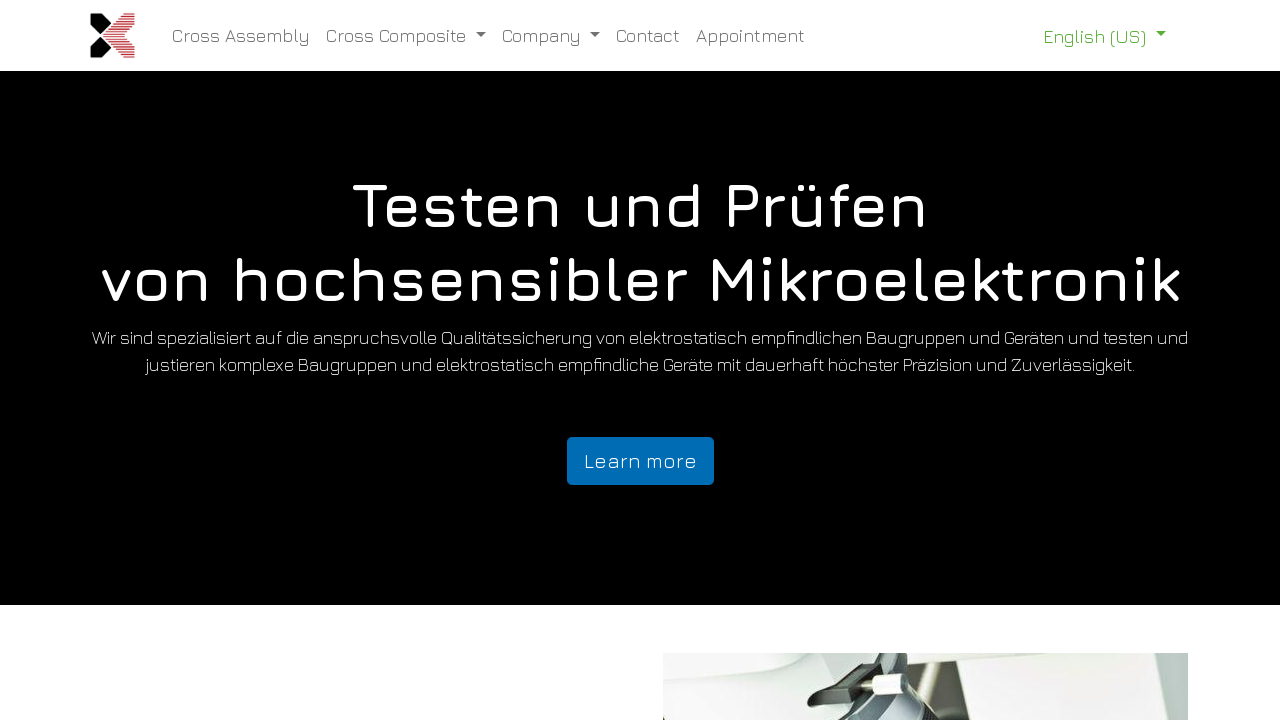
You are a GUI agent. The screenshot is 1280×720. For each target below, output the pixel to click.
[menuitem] (241, 35)
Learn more (640, 460)
